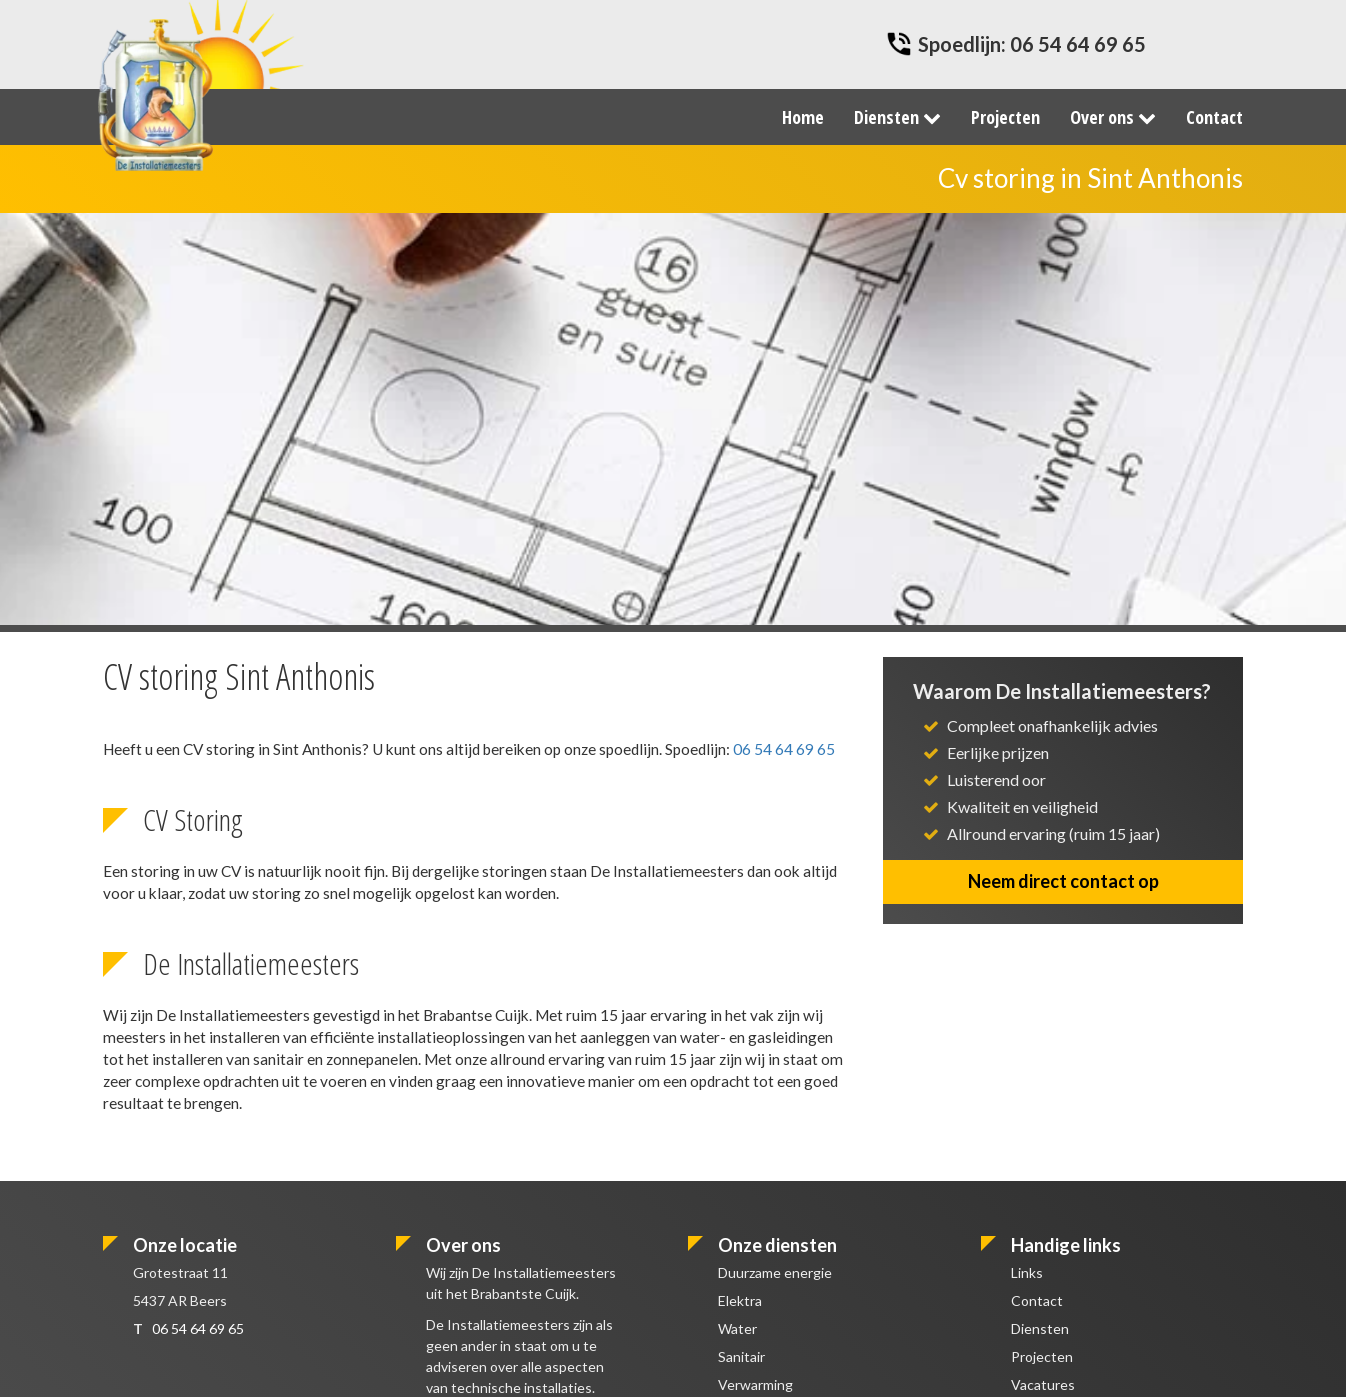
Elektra (740, 1300)
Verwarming (755, 1384)
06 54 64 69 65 (1078, 44)
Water (737, 1328)
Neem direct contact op (1063, 881)
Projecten (1005, 117)
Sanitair (741, 1356)
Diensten (897, 117)
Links (1027, 1272)
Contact (1214, 117)
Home (803, 117)
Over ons (1113, 117)
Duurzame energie (775, 1272)
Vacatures (1043, 1384)
